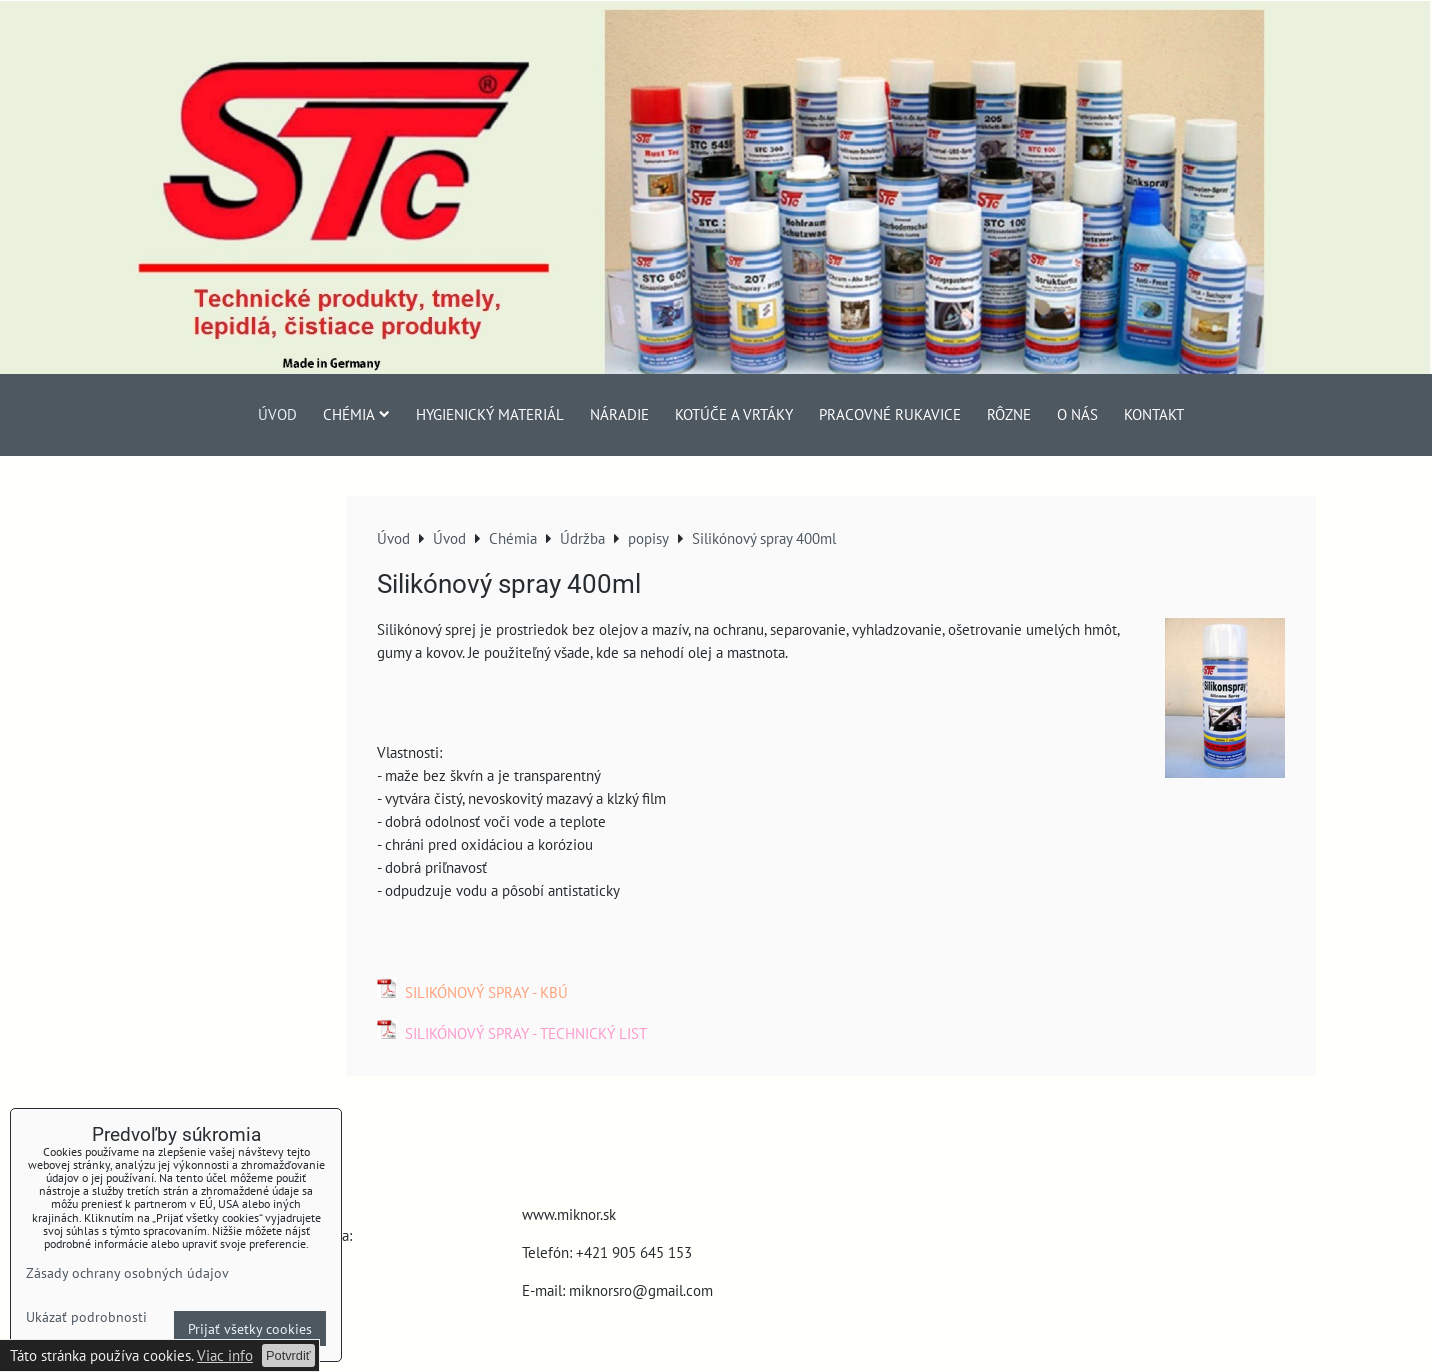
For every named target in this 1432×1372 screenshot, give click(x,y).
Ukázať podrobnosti (86, 1317)
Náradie (619, 414)
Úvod (277, 414)
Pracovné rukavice (890, 414)
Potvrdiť (288, 1355)
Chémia (356, 414)
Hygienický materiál (490, 414)
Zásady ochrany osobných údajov (127, 1272)
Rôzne (1009, 414)
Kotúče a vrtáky (734, 414)
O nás (1077, 414)
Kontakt (1154, 414)
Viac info (225, 1355)
